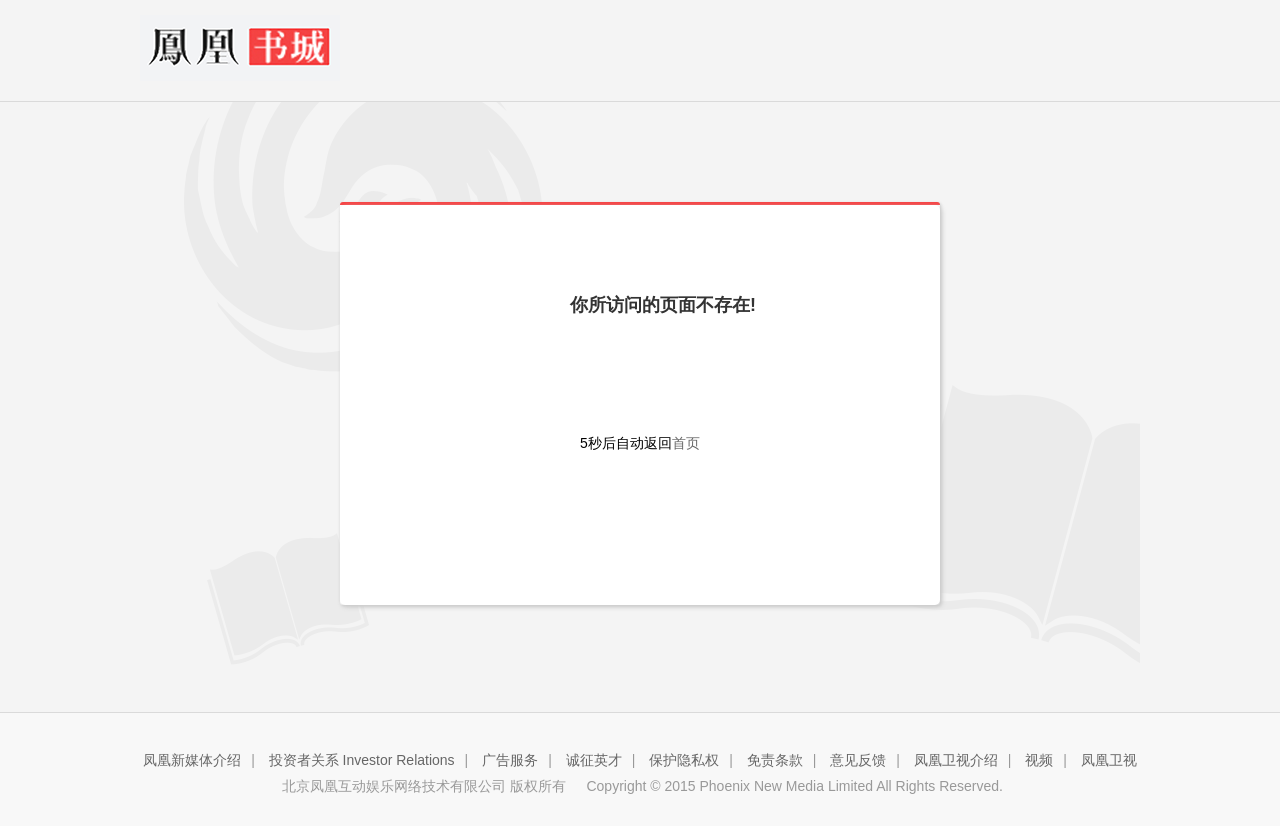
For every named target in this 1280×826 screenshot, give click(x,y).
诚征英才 (594, 760)
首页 (686, 443)
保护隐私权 (684, 760)
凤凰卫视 (1109, 760)
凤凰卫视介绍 (956, 760)
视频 (1039, 760)
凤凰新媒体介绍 (192, 760)
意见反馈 (858, 760)
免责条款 (775, 760)
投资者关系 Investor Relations (362, 760)
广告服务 (510, 760)
